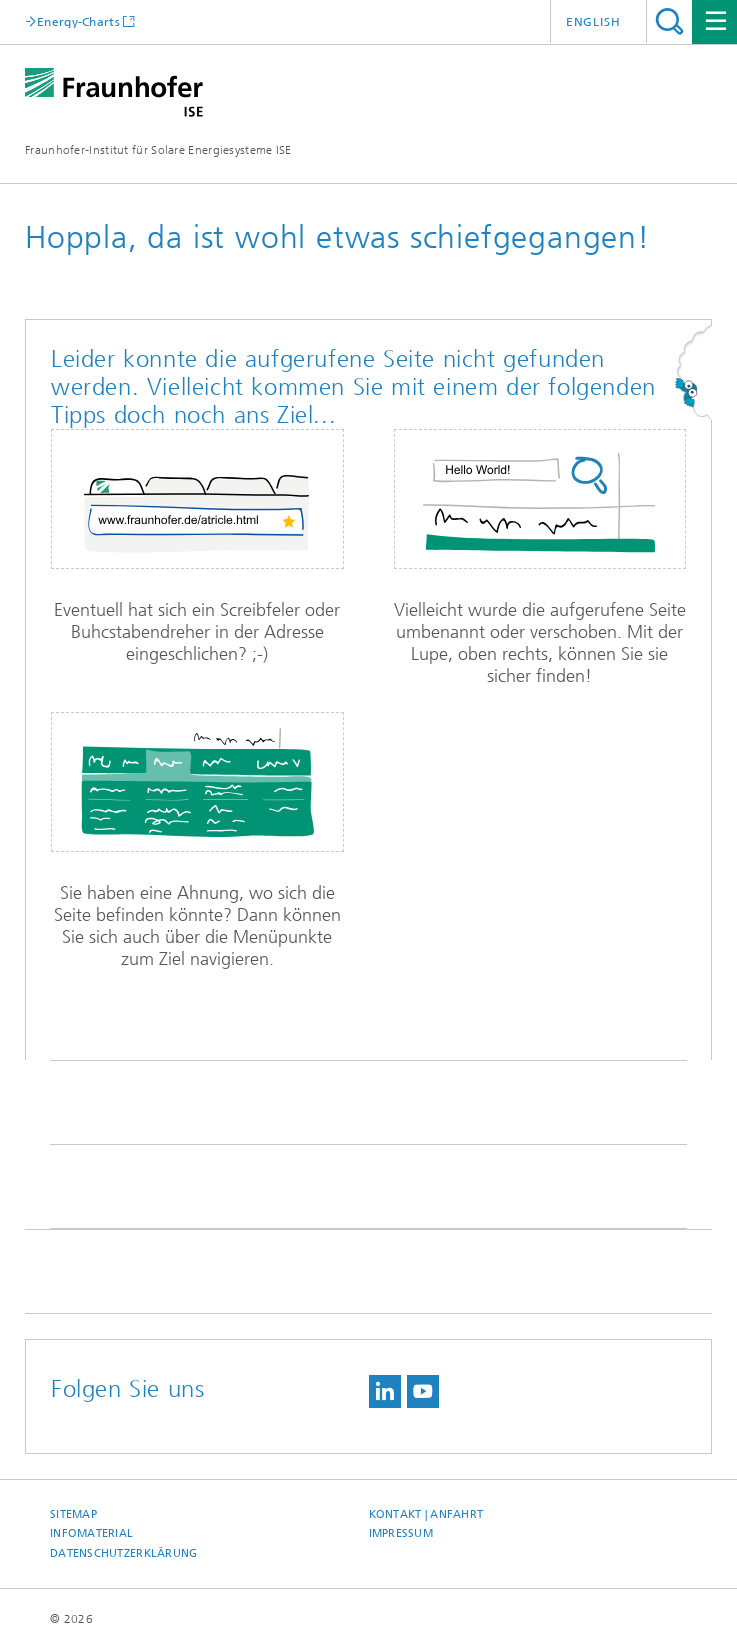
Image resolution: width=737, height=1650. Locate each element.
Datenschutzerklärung (124, 1553)
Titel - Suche (669, 21)
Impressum (401, 1533)
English (593, 22)
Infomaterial (91, 1533)
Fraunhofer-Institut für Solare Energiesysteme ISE (158, 150)
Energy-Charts (78, 21)
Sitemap (73, 1514)
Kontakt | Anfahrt (426, 1514)
